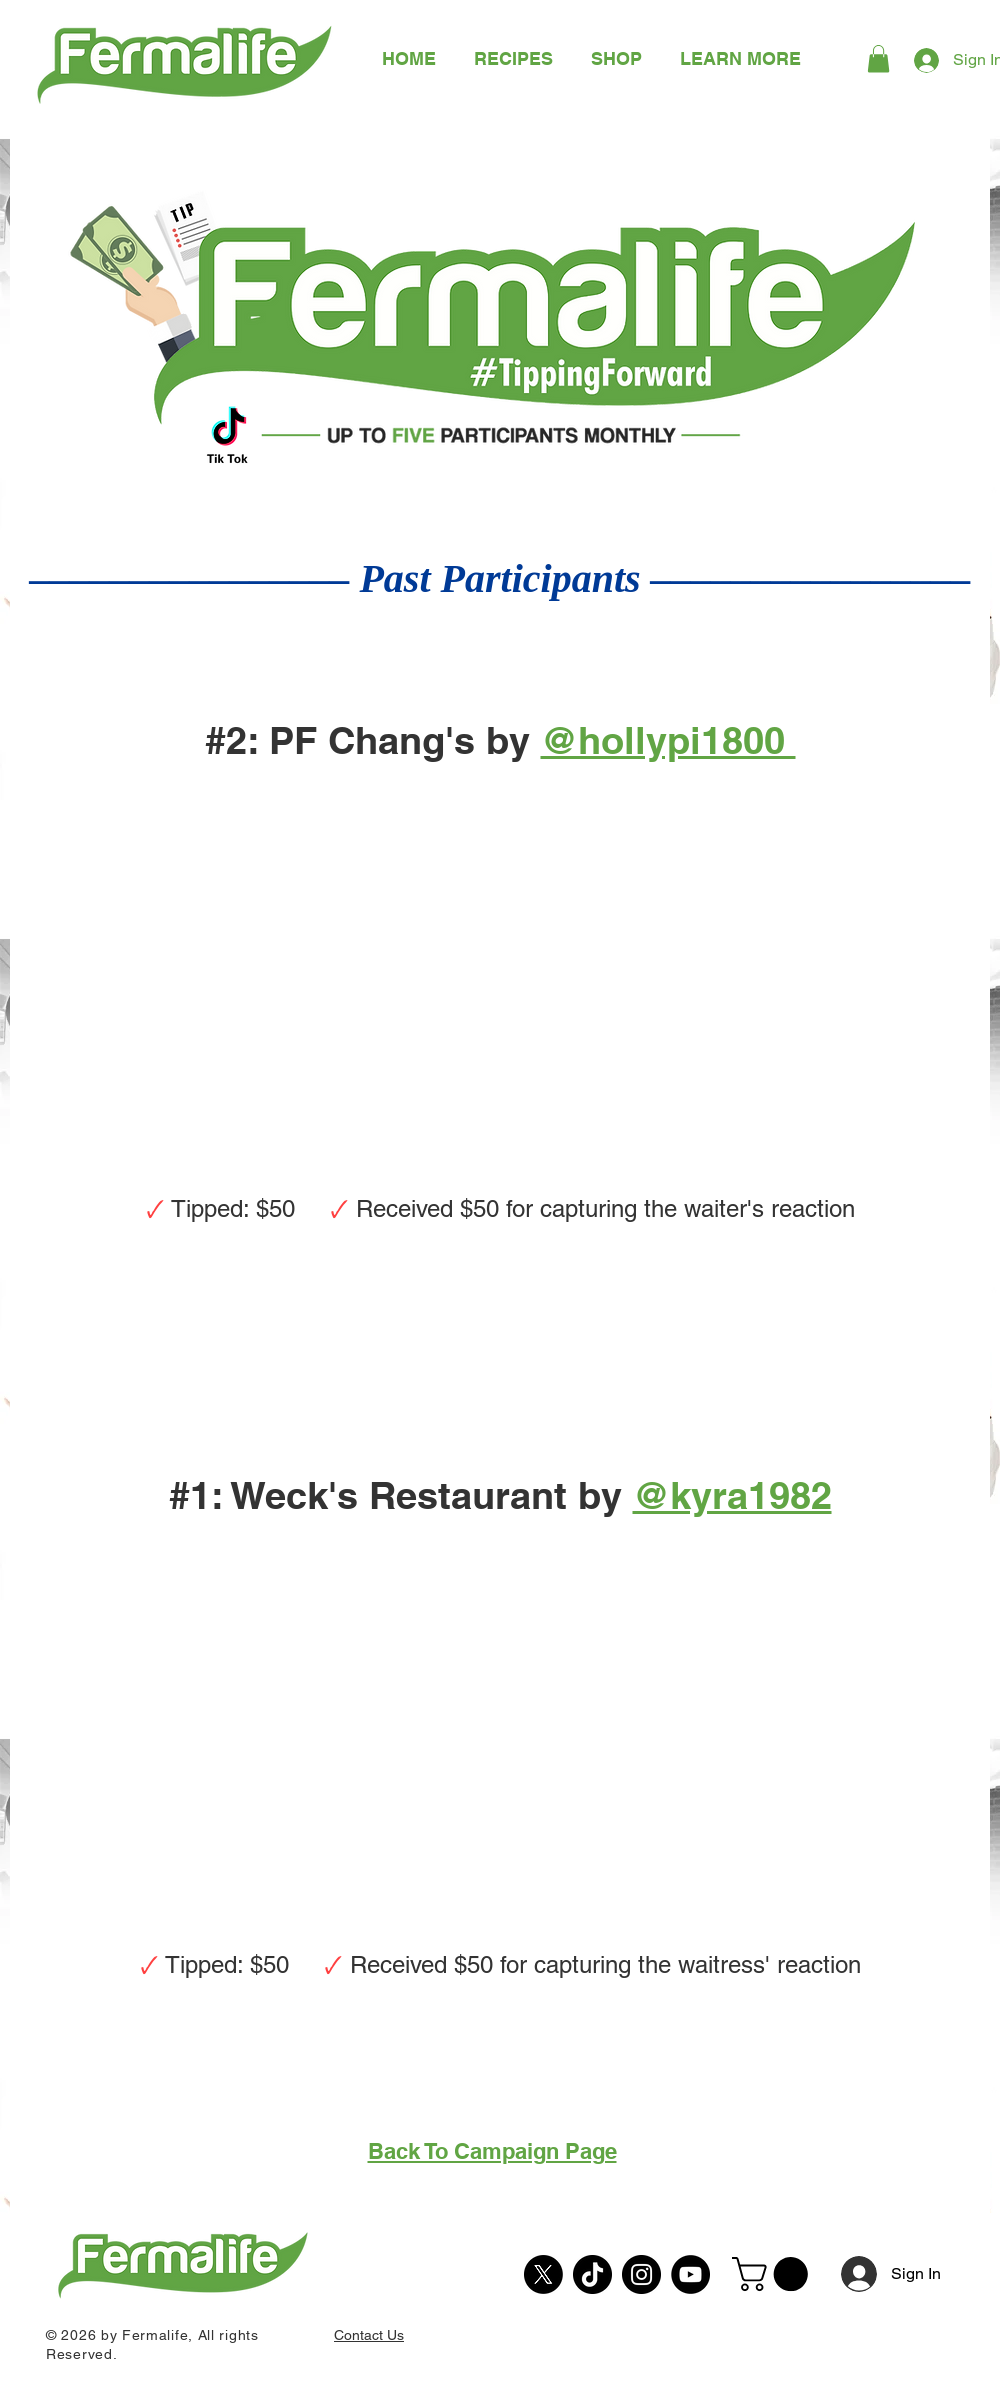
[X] (543, 2274)
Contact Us (369, 2335)
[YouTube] (690, 2274)
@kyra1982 (732, 1495)
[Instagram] (641, 2274)
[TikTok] (592, 2274)
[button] (740, 58)
